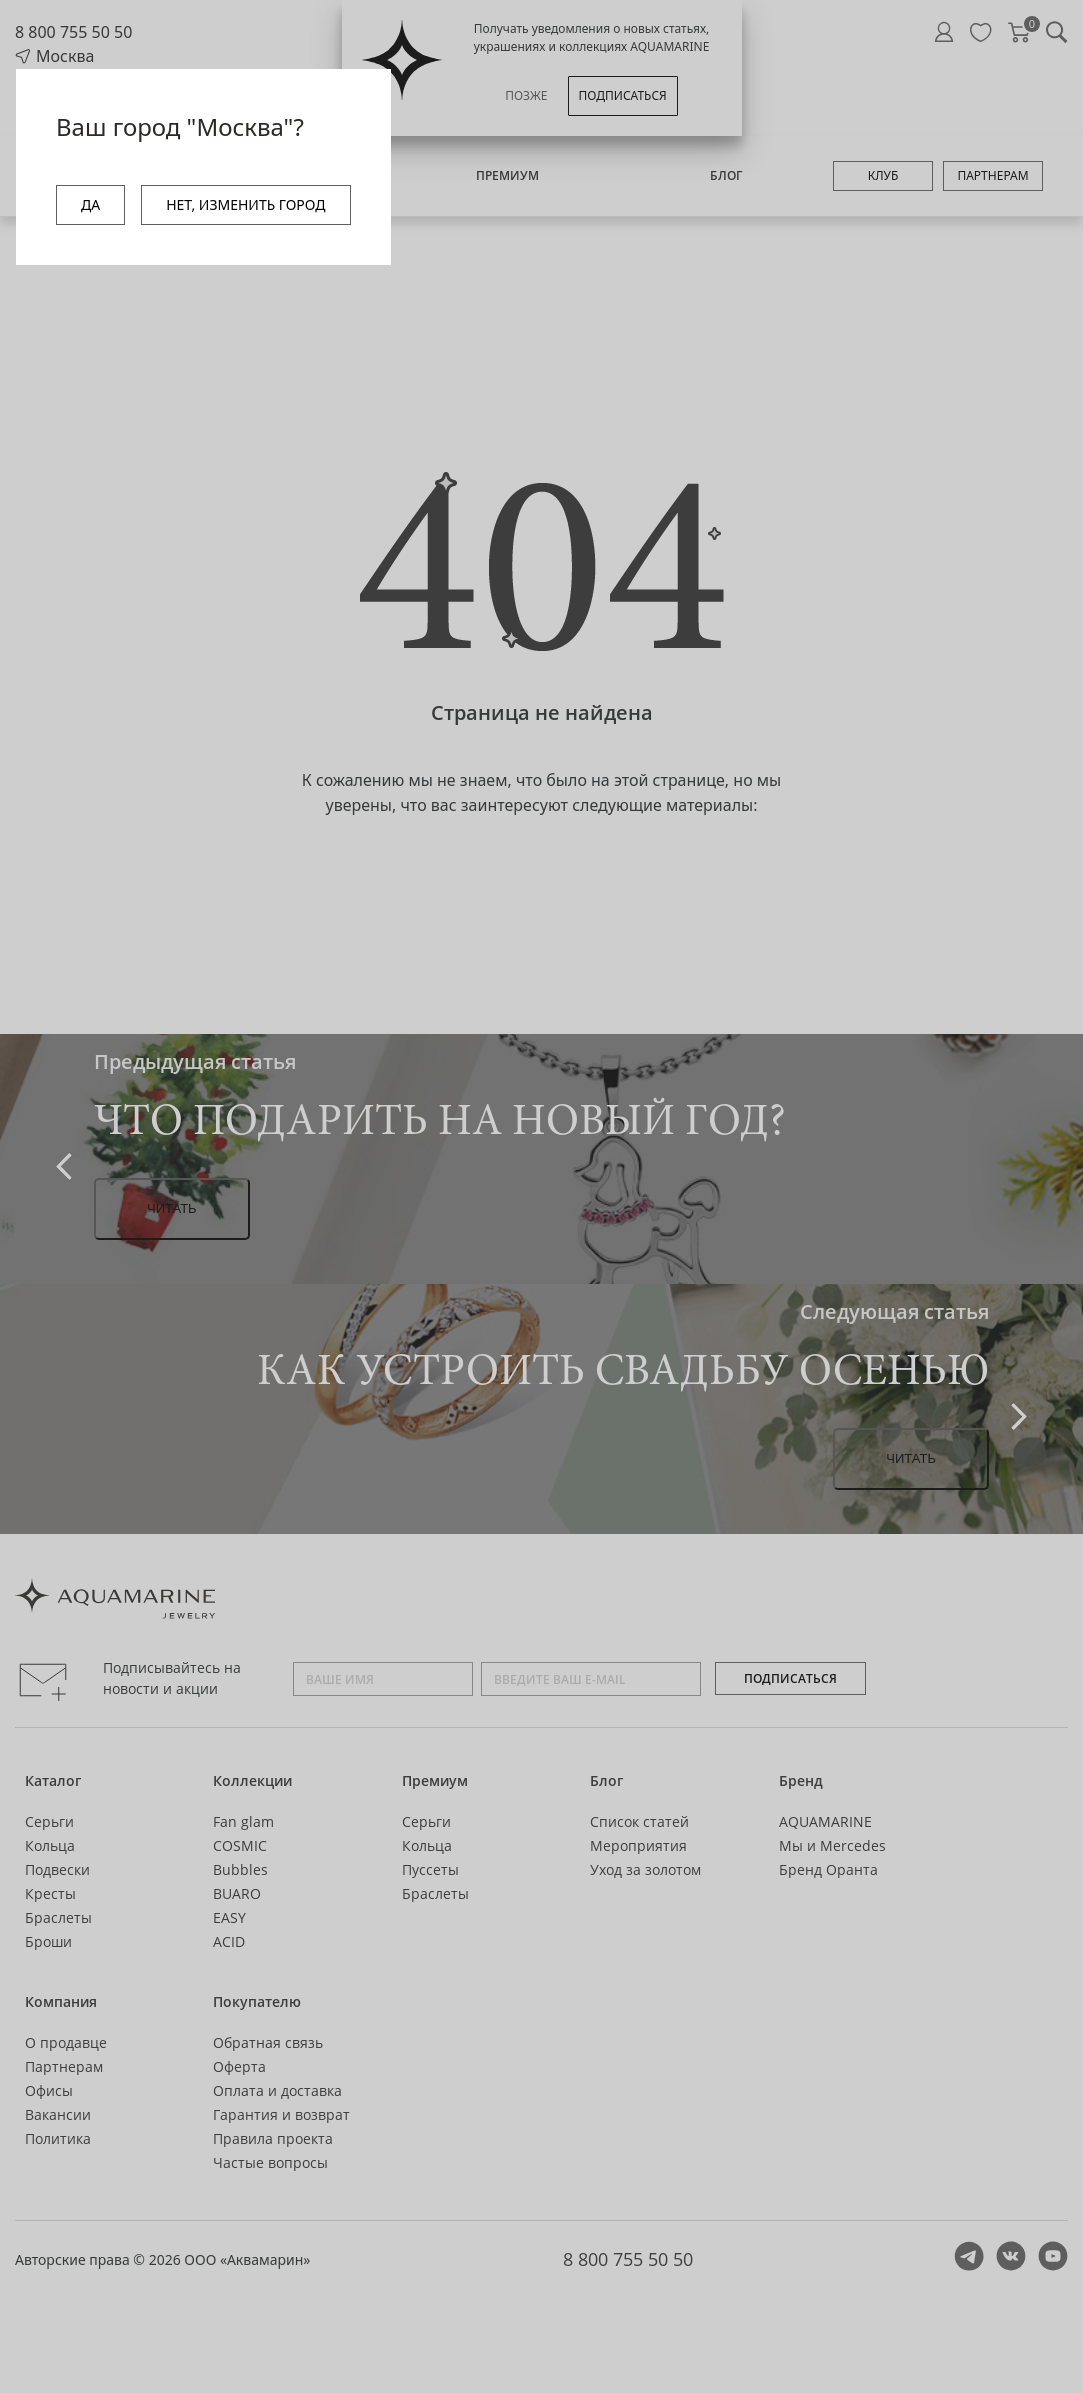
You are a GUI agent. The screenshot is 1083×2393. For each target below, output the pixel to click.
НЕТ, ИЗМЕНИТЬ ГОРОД (245, 204)
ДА (90, 204)
